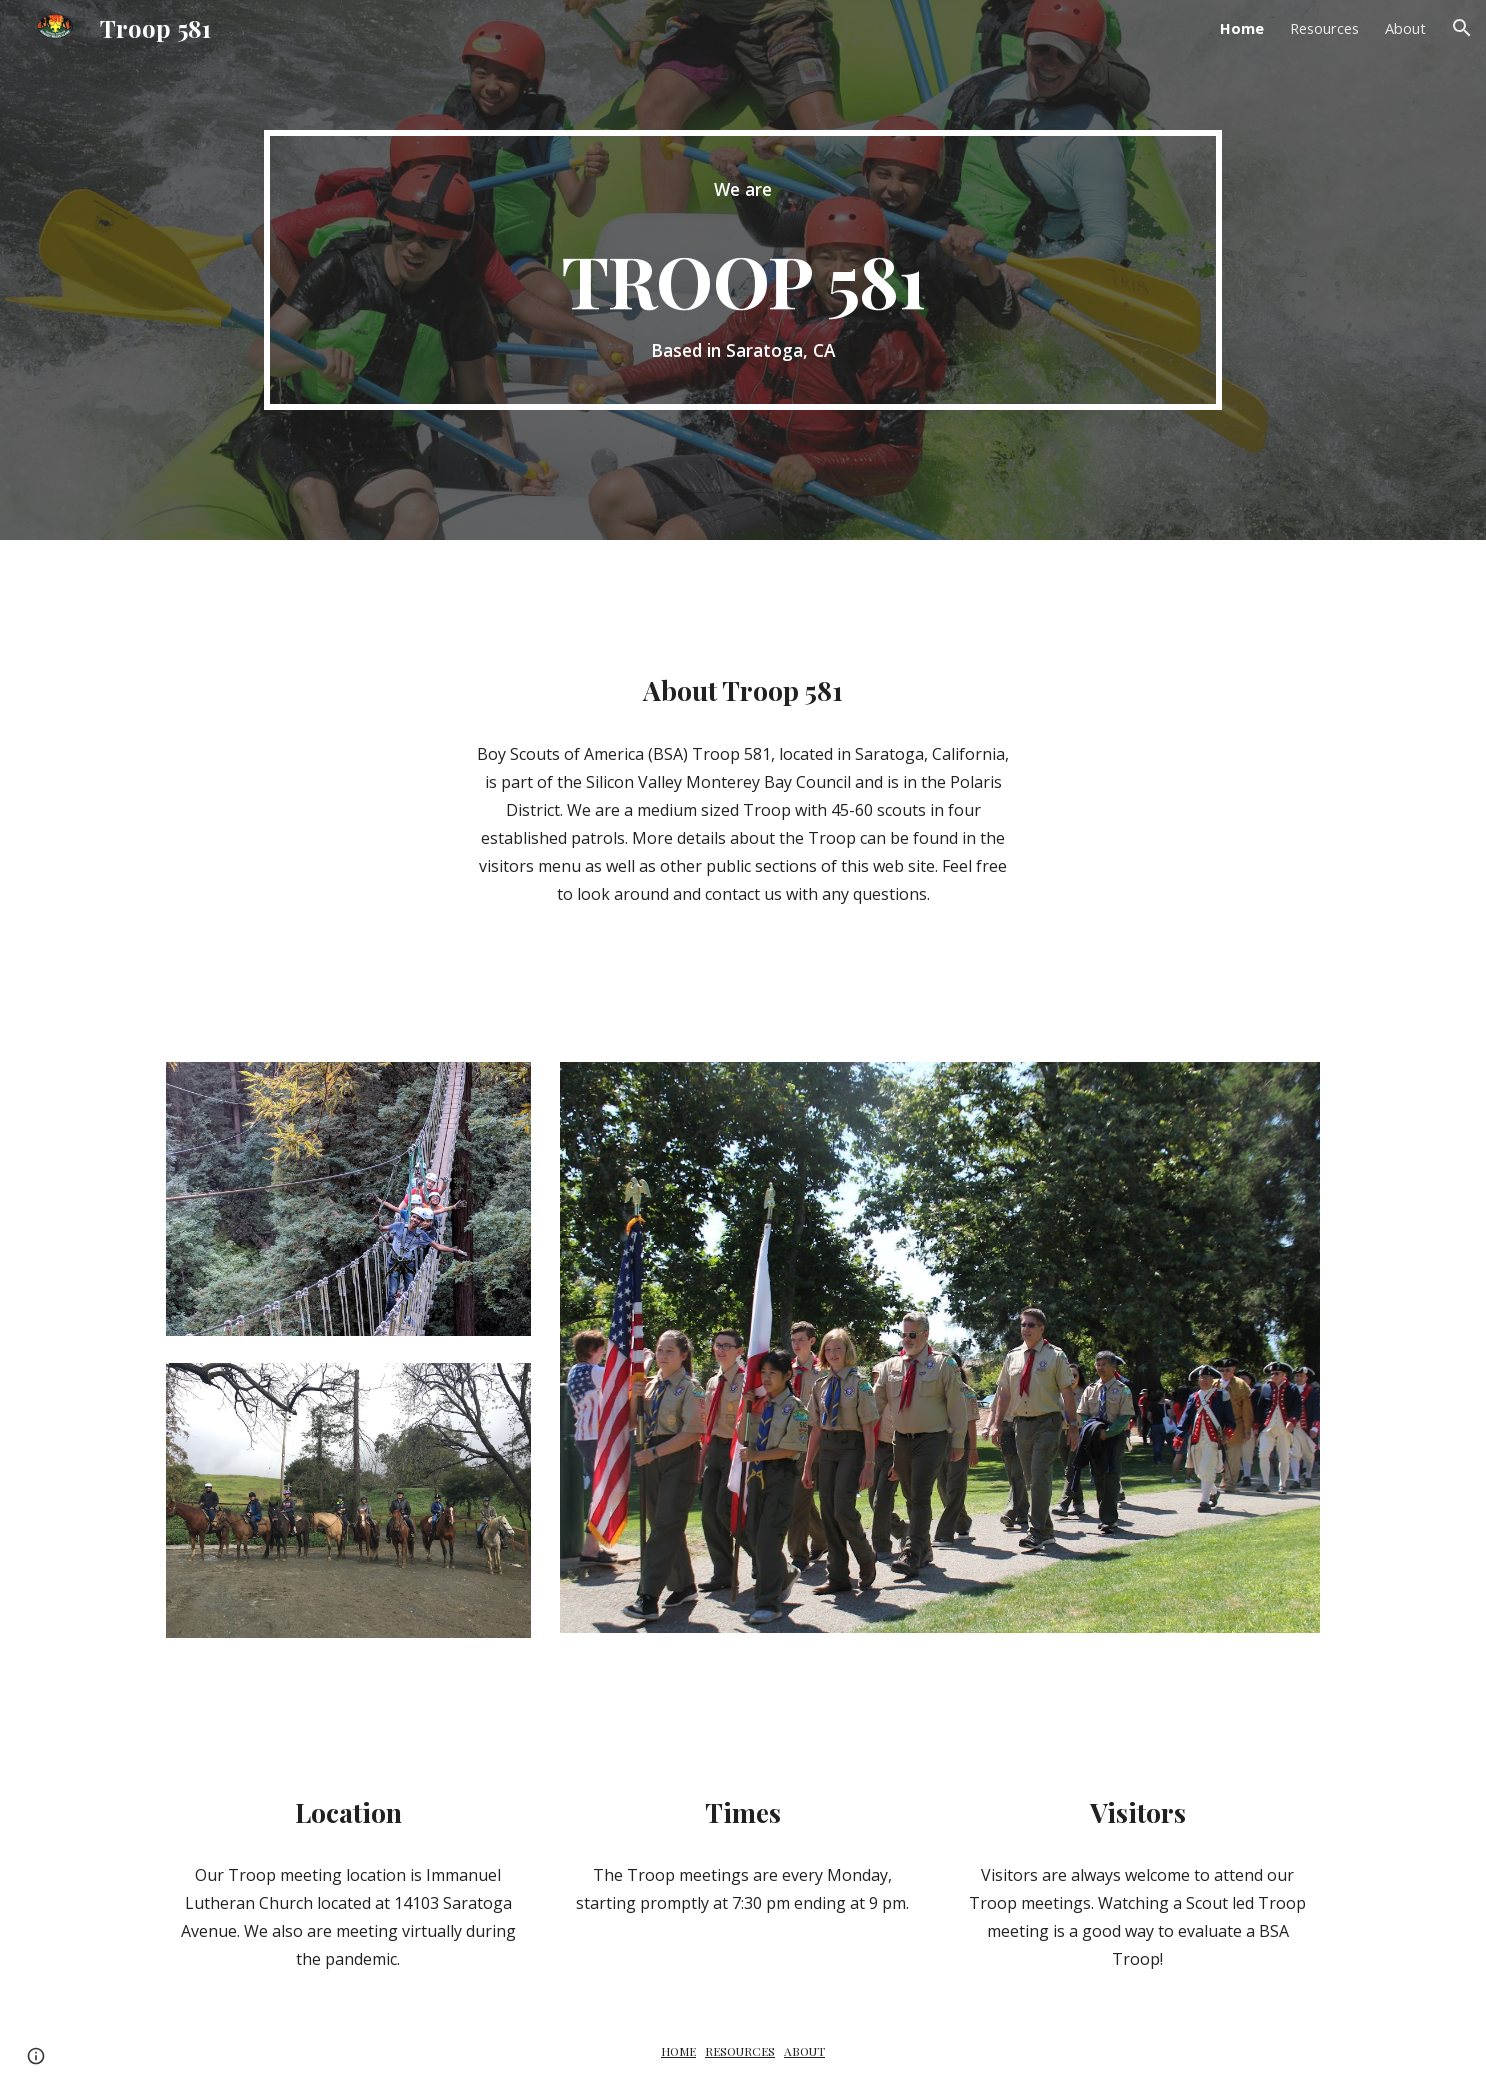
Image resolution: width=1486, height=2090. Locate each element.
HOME (678, 2051)
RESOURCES (740, 2051)
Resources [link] (1324, 28)
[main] (742, 270)
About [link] (1405, 28)
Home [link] (1242, 28)
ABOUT (804, 2051)
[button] (1462, 28)
